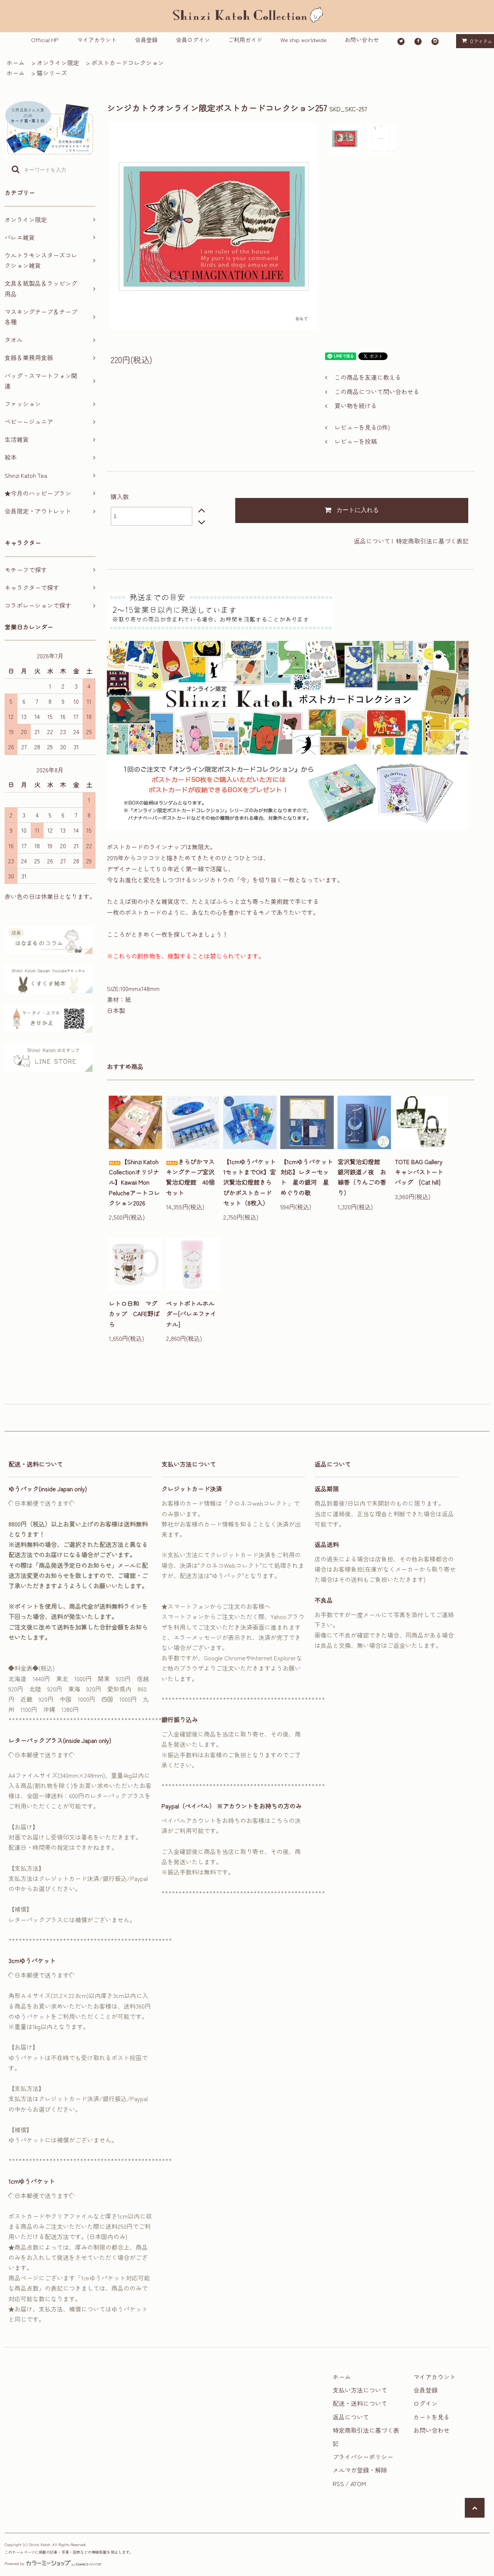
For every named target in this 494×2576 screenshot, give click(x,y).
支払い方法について (360, 2389)
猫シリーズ (52, 72)
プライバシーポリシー (363, 2456)
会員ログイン (193, 40)
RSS (338, 2483)
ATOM (358, 2483)
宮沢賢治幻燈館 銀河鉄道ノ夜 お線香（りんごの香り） (362, 1177)
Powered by (53, 2563)
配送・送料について (360, 2403)
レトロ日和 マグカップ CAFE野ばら (134, 1313)
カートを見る (431, 2416)
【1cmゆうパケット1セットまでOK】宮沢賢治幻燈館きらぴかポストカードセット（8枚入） (249, 1182)
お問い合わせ (362, 40)
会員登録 (146, 40)
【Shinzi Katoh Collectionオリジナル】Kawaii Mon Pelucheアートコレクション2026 (134, 1182)
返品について (372, 540)
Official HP (45, 40)
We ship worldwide (303, 40)
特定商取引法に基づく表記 (432, 540)
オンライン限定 (58, 62)
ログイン (425, 2403)
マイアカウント (97, 40)
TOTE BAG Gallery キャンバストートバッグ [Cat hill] (421, 1172)
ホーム (15, 62)
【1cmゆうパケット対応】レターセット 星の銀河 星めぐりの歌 (306, 1177)
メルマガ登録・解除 (360, 2469)
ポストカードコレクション (127, 62)
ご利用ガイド (245, 40)
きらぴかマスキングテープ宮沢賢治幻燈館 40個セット (190, 1177)
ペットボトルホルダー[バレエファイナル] (191, 1313)
